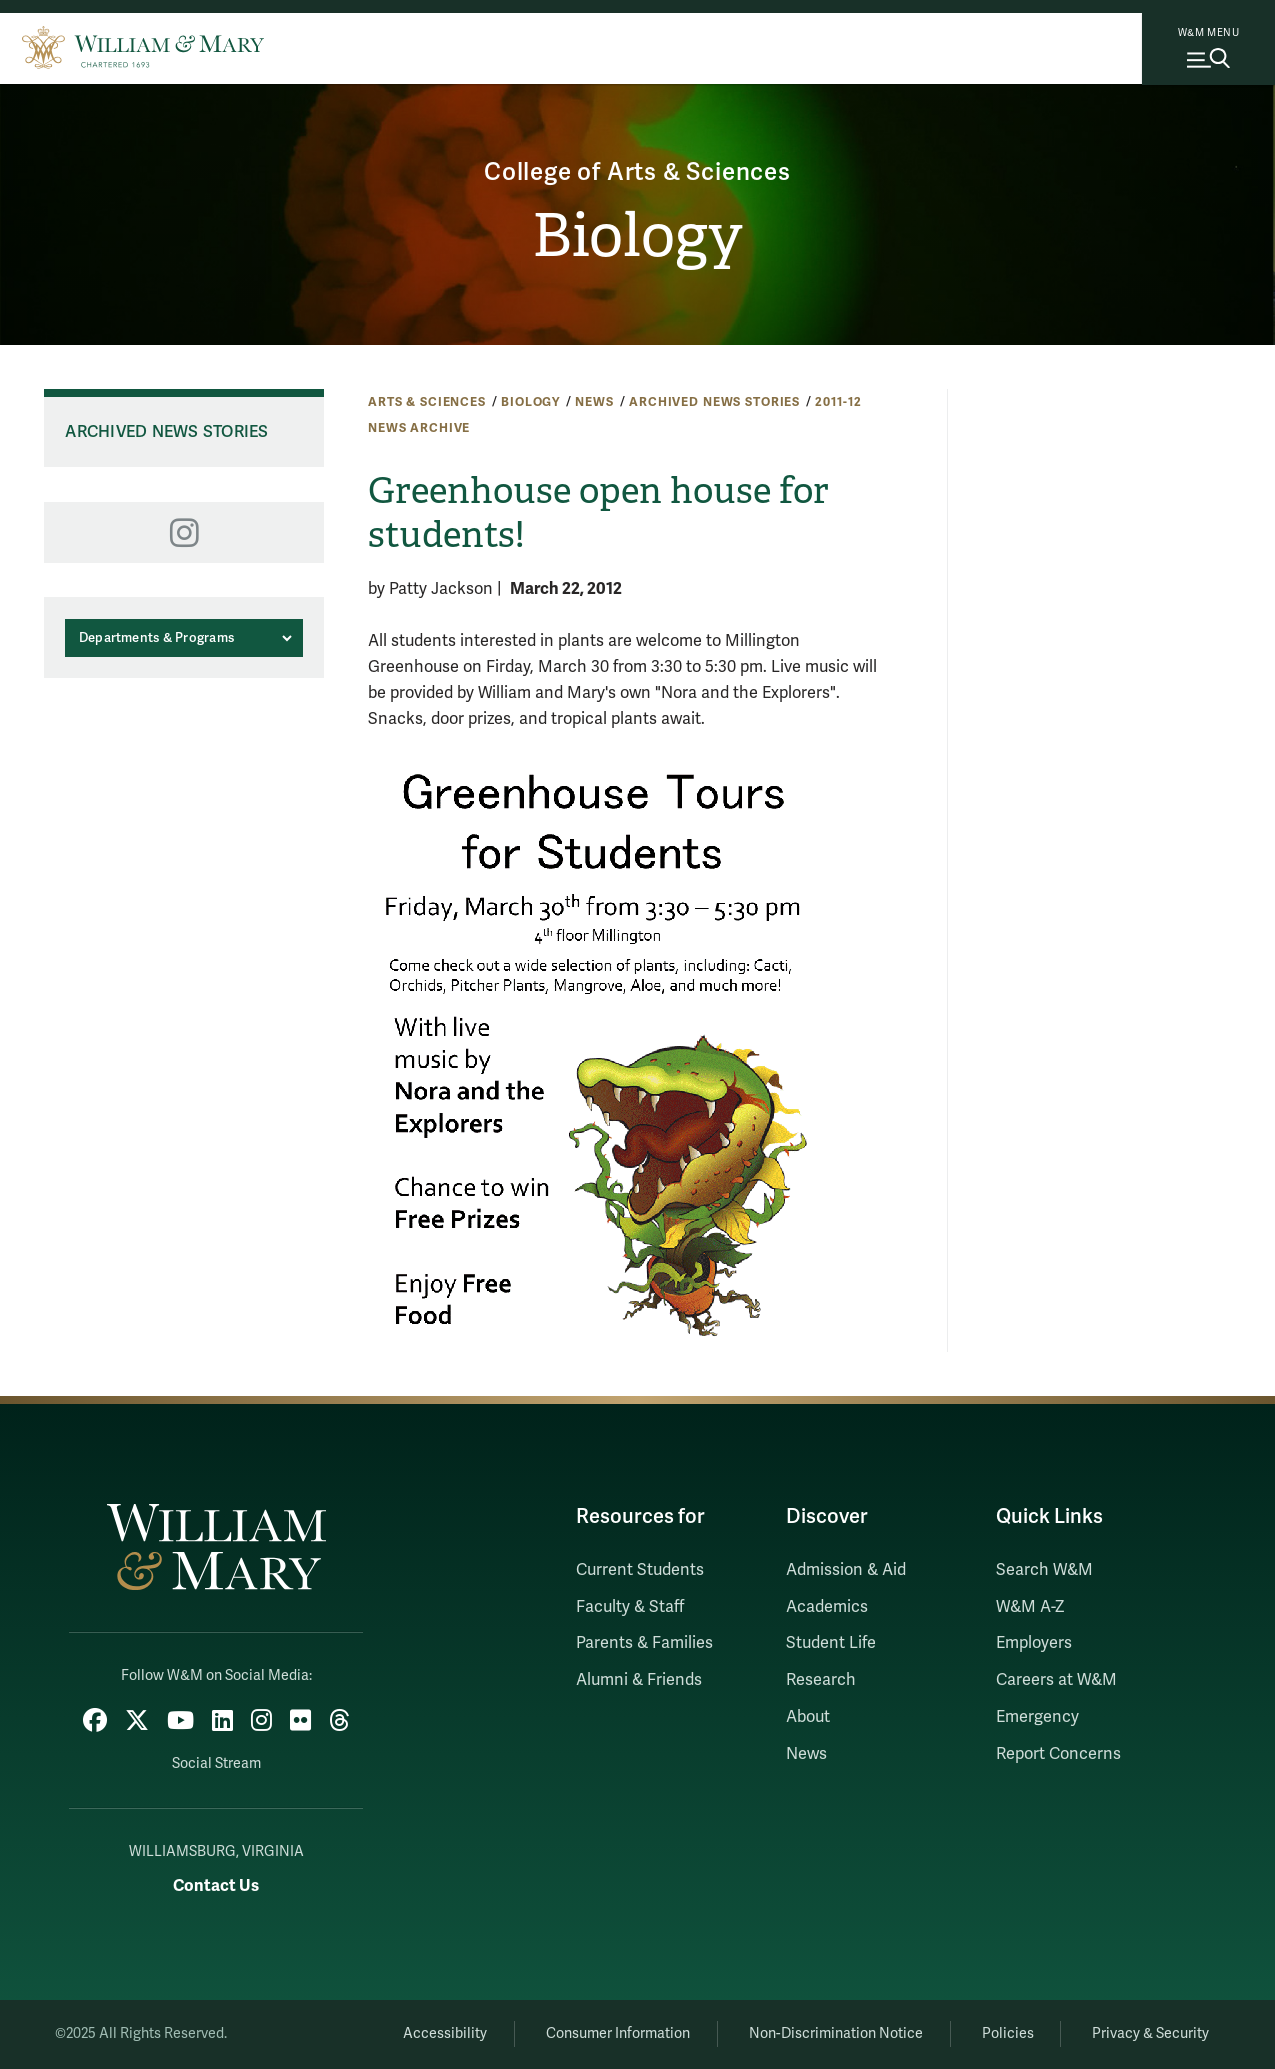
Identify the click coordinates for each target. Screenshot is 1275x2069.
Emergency (1037, 1717)
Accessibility (445, 2033)
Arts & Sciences (427, 402)
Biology (637, 235)
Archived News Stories (714, 402)
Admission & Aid (846, 1570)
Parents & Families (644, 1643)
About (808, 1717)
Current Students (640, 1570)
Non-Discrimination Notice (836, 2033)
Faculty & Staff (630, 1607)
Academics (827, 1607)
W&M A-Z (1030, 1607)
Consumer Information (618, 2033)
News (594, 402)
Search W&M (1044, 1570)
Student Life (831, 1643)
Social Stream (216, 1763)
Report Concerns (1058, 1754)
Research (821, 1680)
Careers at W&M (1056, 1680)
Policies (1008, 2033)
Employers (1034, 1643)
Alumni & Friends (639, 1680)
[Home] (143, 45)
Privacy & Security (1150, 2033)
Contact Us (216, 1885)
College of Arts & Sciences (637, 172)
